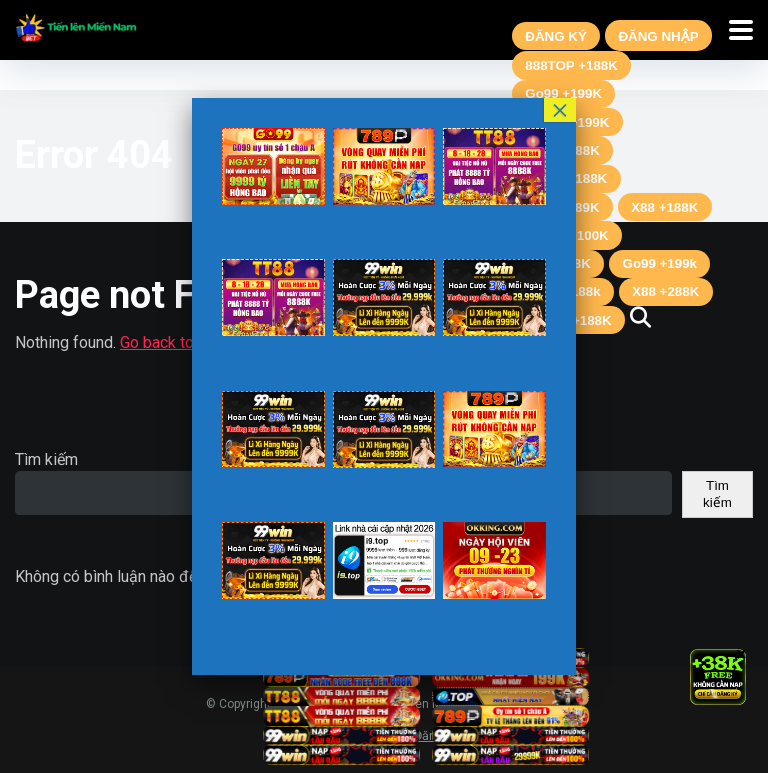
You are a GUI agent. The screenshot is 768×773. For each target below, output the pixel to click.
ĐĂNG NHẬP (658, 36)
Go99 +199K (563, 93)
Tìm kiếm (46, 459)
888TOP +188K (571, 65)
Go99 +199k (660, 263)
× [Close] (741, 653)
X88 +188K (664, 207)
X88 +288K (665, 291)
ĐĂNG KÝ (555, 36)
